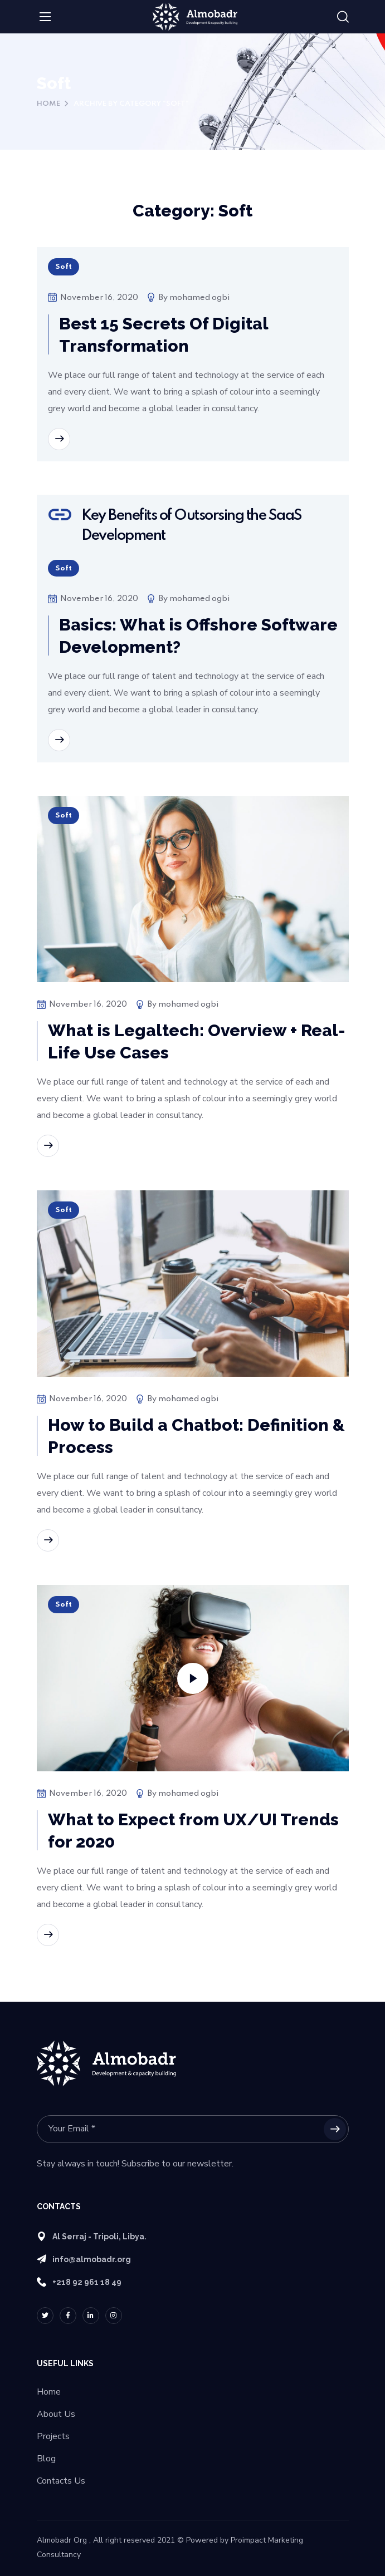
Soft (63, 266)
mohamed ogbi (199, 298)
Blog (46, 2458)
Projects (53, 2436)
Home (48, 103)
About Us (56, 2414)
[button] (343, 17)
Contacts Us (61, 2481)
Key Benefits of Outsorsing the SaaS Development (191, 525)
